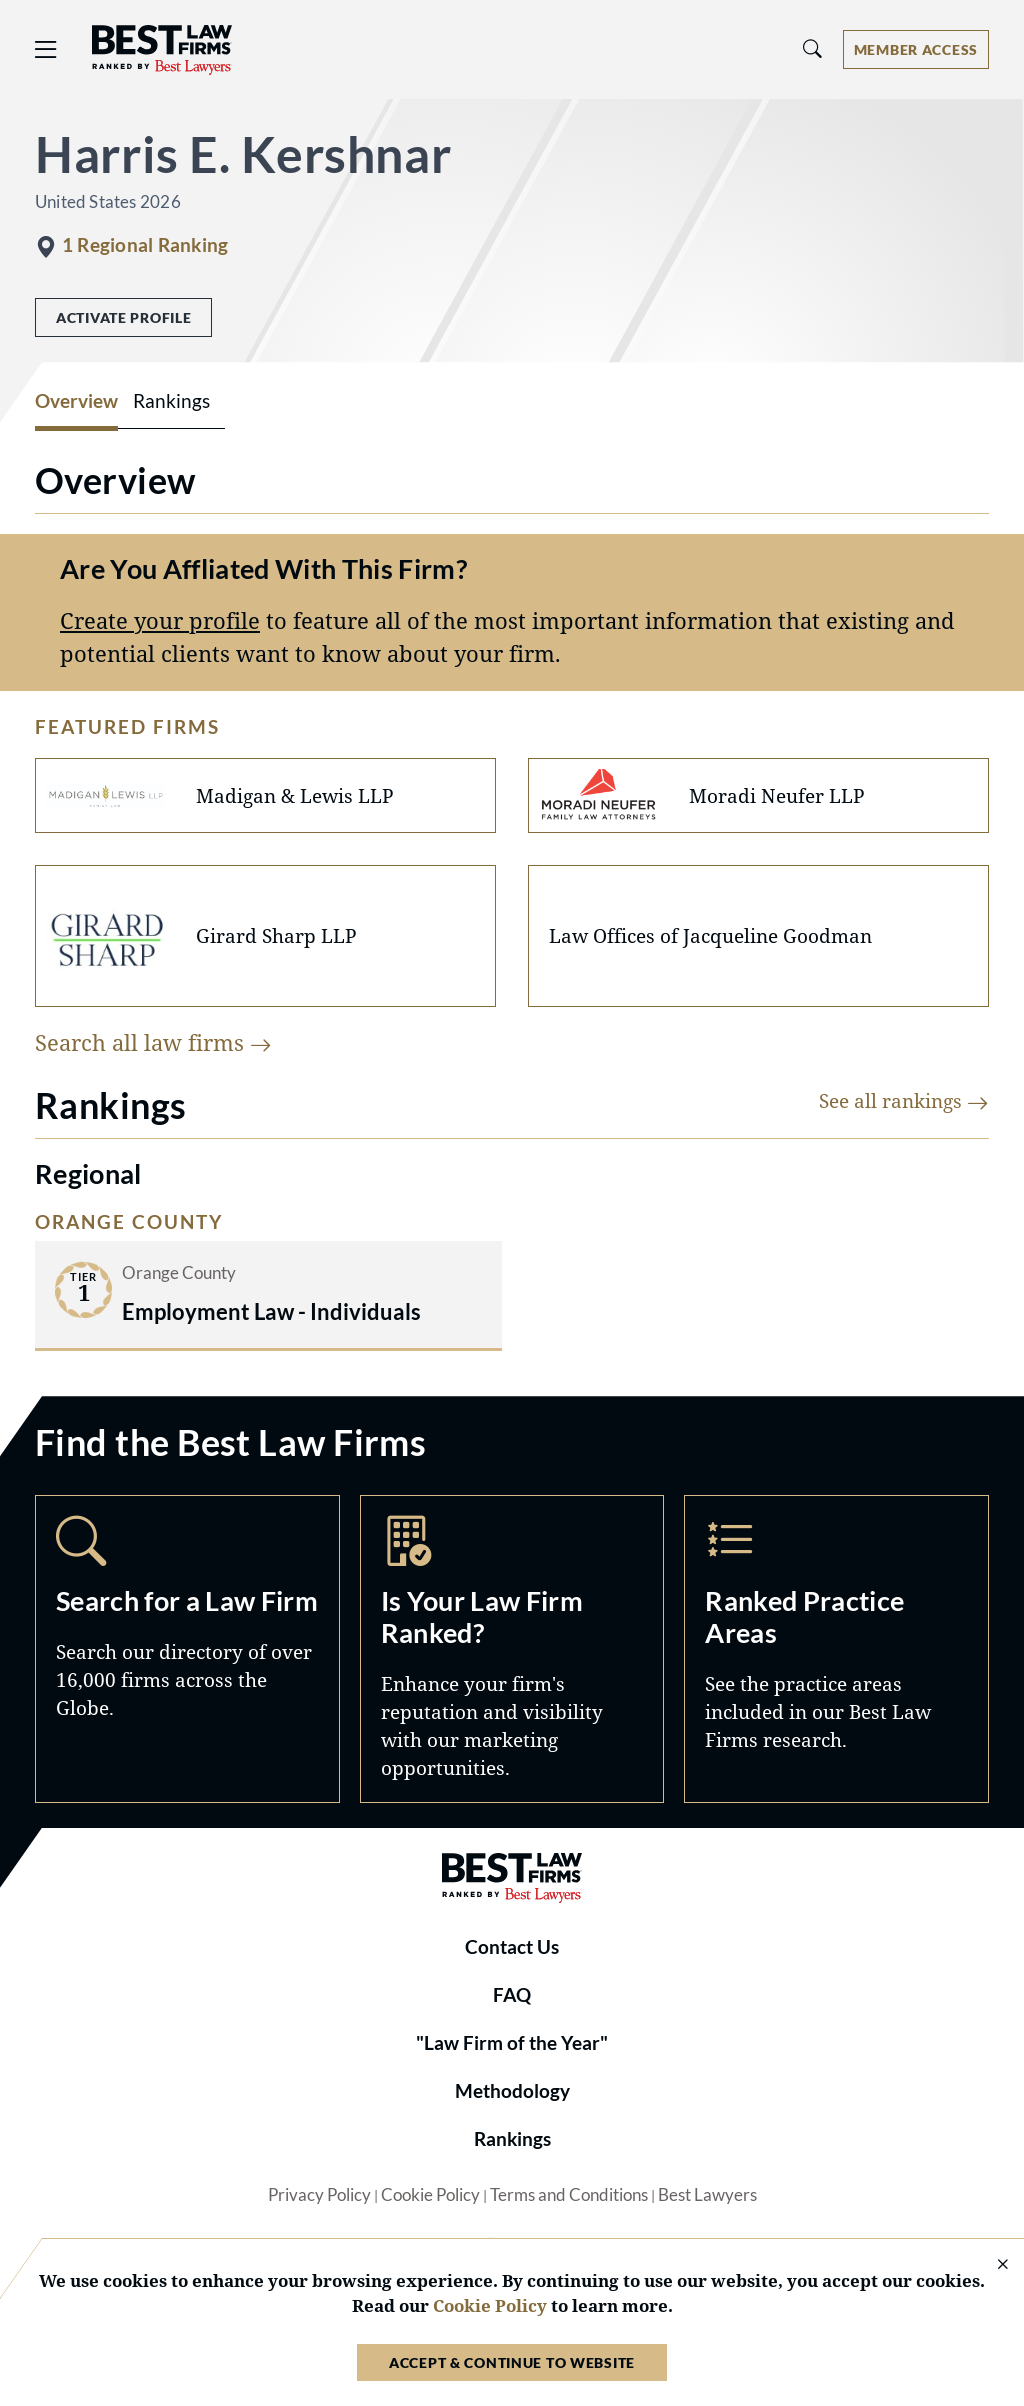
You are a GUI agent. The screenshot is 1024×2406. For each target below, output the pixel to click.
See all (904, 1100)
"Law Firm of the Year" (512, 2043)
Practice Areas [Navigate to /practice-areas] (836, 1649)
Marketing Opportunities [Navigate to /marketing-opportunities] (512, 1649)
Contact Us (512, 1947)
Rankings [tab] (171, 401)
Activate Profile (123, 317)
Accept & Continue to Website (512, 2362)
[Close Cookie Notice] (990, 2265)
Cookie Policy (430, 2195)
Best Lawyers (707, 2195)
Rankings (512, 2139)
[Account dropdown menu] (916, 49)
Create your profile (160, 620)
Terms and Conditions (569, 2195)
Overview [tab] (76, 401)
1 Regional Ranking (145, 245)
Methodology (512, 2091)
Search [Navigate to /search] (187, 1649)
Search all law (153, 1042)
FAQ (512, 1995)
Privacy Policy (319, 2195)
